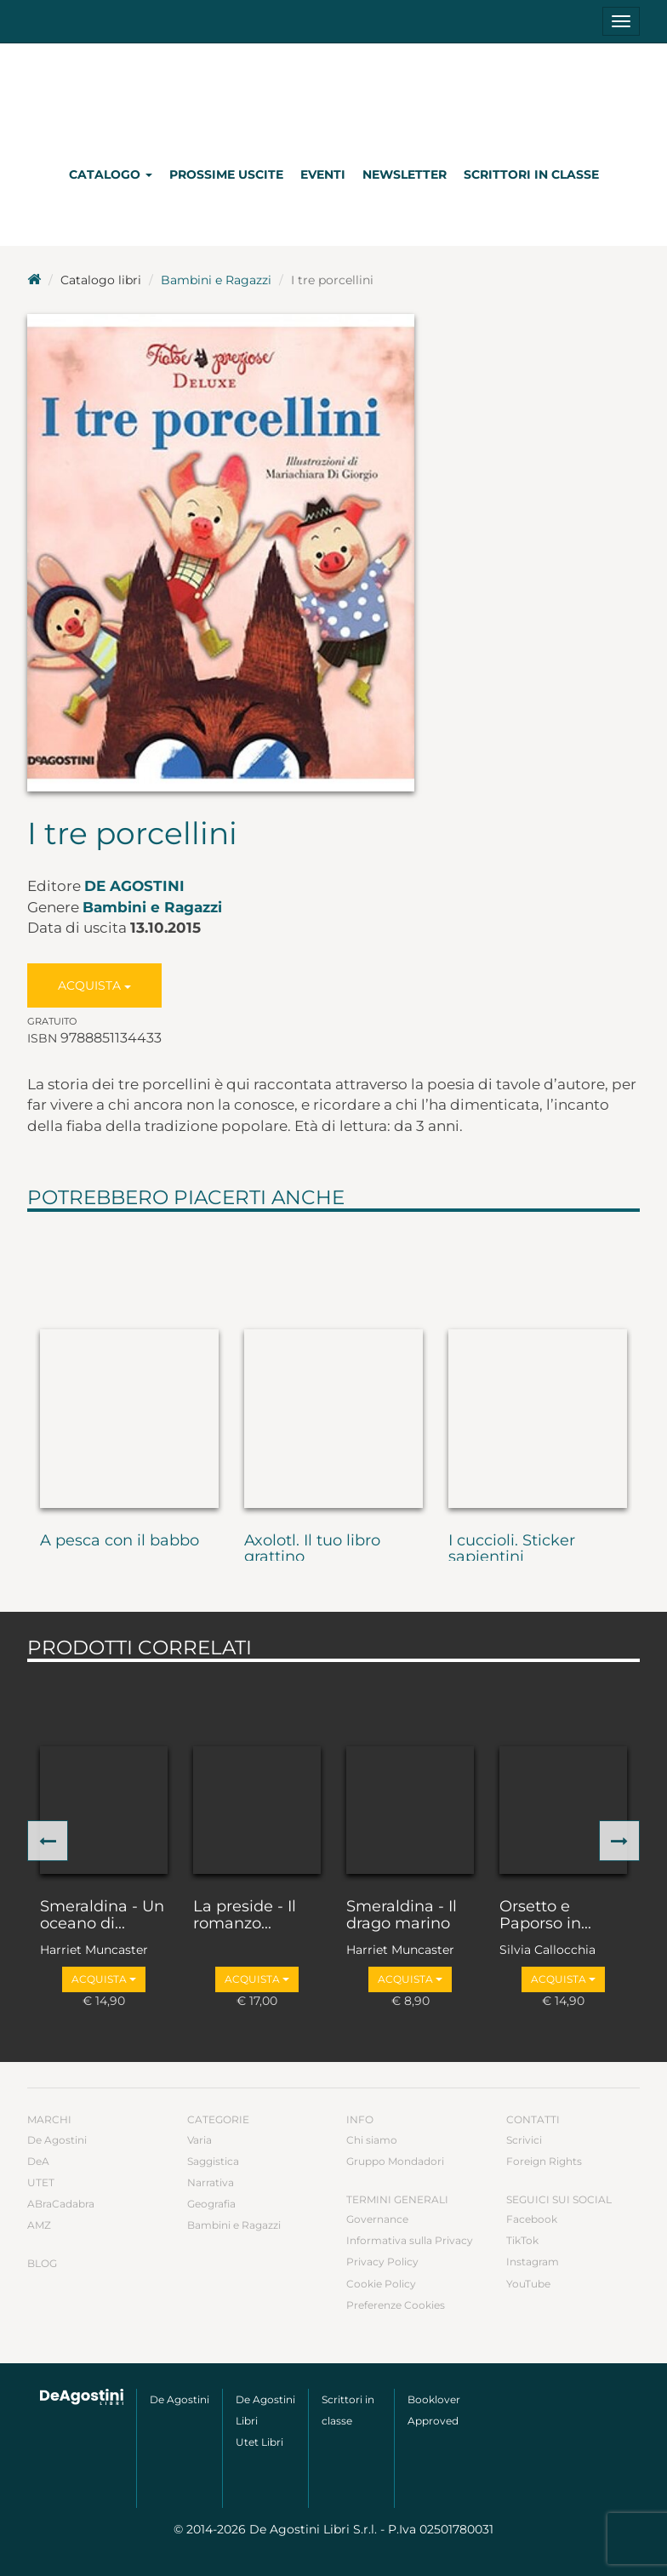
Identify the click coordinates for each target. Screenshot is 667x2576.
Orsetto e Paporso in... (545, 1916)
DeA (38, 2161)
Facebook (531, 2219)
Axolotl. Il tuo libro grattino (312, 1550)
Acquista (94, 985)
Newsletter (404, 174)
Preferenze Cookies (395, 2305)
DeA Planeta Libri (333, 96)
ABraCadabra (60, 2203)
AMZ (39, 2225)
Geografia (211, 2203)
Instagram (532, 2261)
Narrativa (210, 2182)
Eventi (322, 174)
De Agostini (134, 885)
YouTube (528, 2283)
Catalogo (110, 174)
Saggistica (213, 2161)
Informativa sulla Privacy (409, 2240)
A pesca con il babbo (119, 1541)
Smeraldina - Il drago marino (401, 1916)
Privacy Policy (382, 2261)
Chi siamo (371, 2139)
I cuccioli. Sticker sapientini (511, 1550)
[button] (47, 1840)
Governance (377, 2219)
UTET (40, 2182)
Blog (42, 2263)
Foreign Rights (544, 2161)
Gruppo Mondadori (395, 2161)
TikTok (522, 2240)
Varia (199, 2139)
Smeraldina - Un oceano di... (102, 1916)
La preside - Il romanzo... (244, 1916)
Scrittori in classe (531, 174)
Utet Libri (259, 2442)
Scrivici (524, 2139)
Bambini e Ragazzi (216, 280)
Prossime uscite (226, 174)
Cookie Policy (381, 2283)
